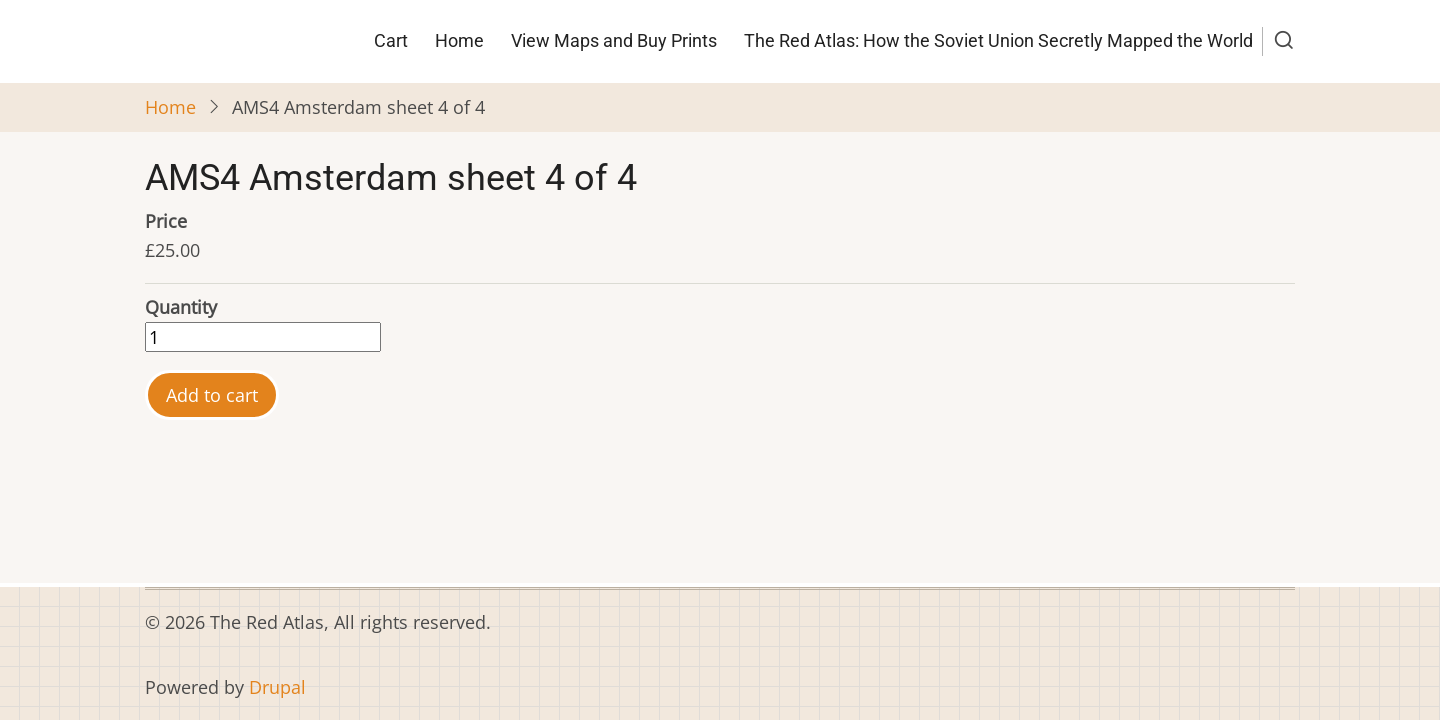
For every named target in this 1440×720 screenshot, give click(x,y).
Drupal (277, 687)
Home (459, 40)
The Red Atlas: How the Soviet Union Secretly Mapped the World (998, 40)
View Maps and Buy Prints (614, 40)
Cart (391, 40)
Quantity (181, 307)
